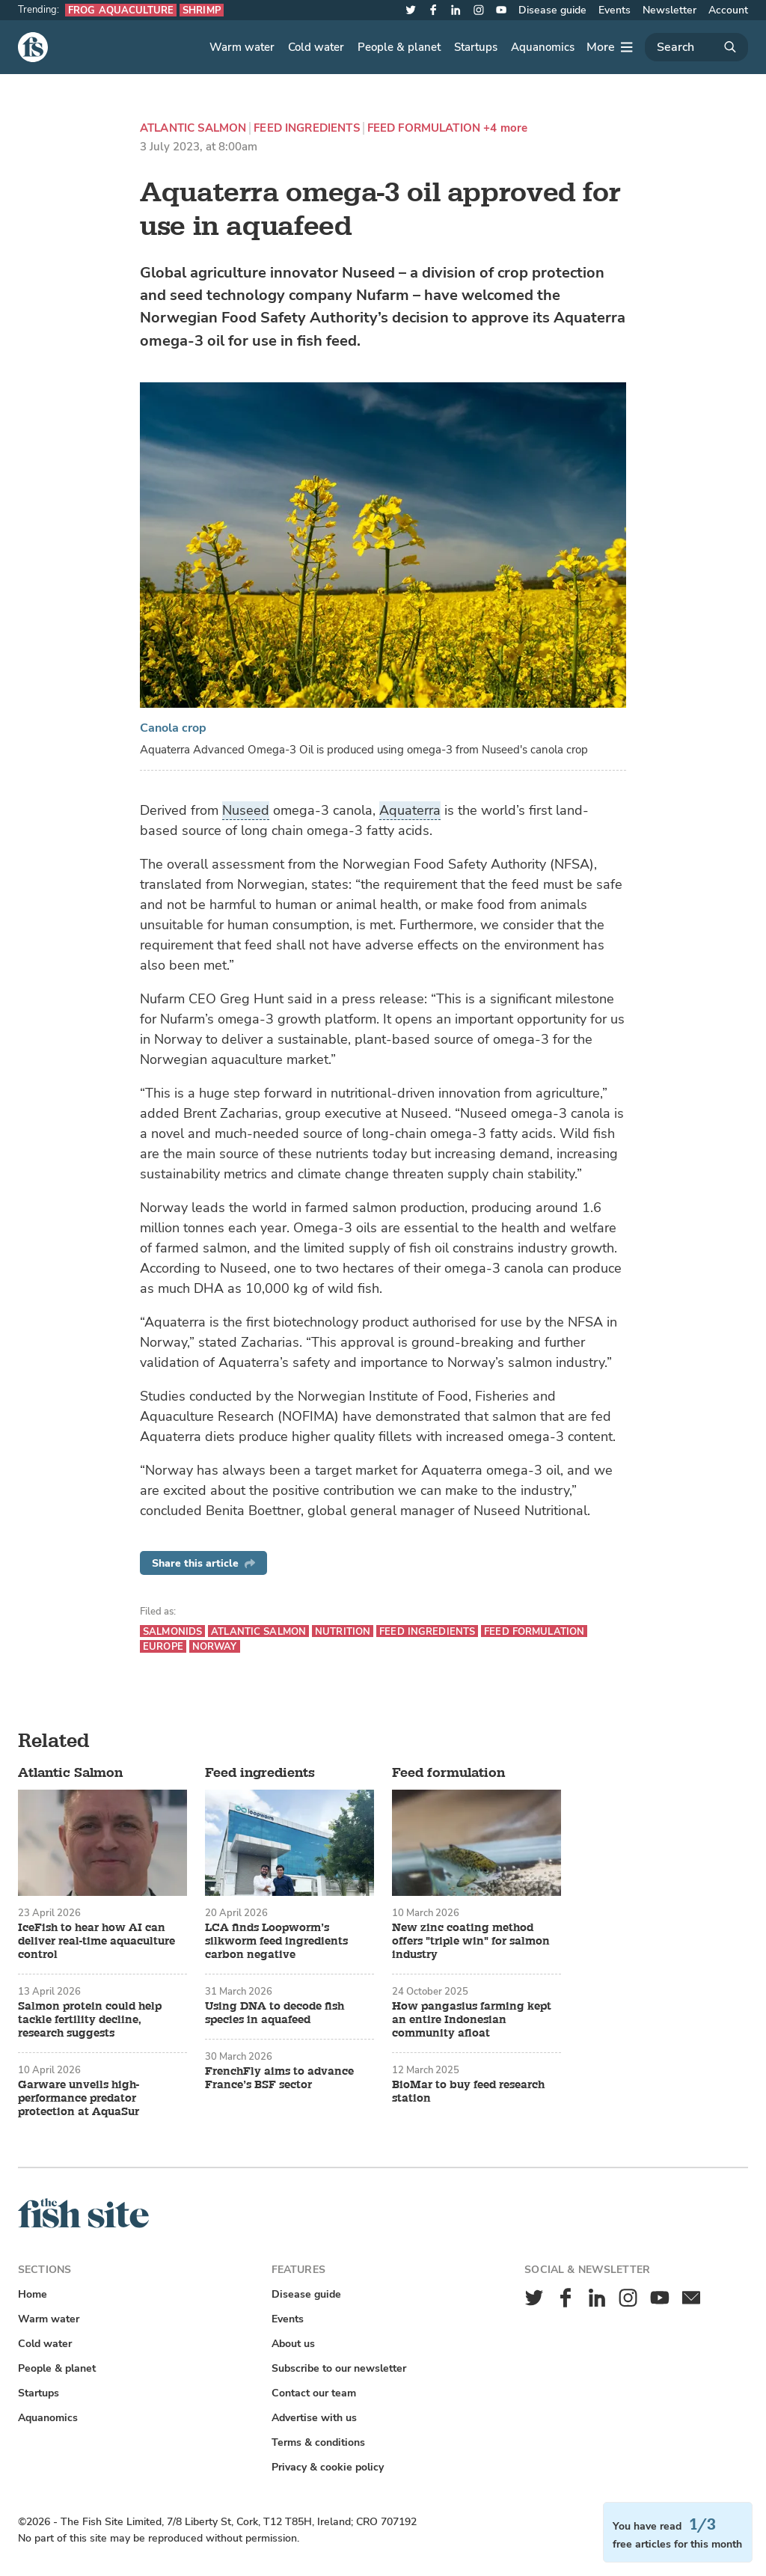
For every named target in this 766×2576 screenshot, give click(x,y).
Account (728, 10)
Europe (163, 1646)
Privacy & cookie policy (328, 2467)
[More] (609, 47)
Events (614, 10)
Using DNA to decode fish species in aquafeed (274, 2013)
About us (293, 2344)
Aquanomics (542, 47)
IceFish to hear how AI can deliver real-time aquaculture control (96, 1941)
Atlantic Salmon (193, 128)
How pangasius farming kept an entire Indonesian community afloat (471, 2020)
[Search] (696, 47)
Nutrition (342, 1631)
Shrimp (202, 10)
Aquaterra (410, 810)
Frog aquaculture (121, 10)
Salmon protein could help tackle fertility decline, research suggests (90, 2020)
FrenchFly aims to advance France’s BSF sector (279, 2078)
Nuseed (245, 810)
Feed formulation (423, 128)
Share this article (203, 1563)
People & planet (399, 47)
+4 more (505, 128)
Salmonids (172, 1631)
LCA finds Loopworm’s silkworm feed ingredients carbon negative (276, 1941)
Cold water (316, 47)
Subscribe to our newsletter (339, 2368)
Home (32, 2294)
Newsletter (669, 10)
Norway (214, 1646)
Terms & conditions (318, 2442)
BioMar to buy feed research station (468, 2091)
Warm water (242, 47)
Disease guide (552, 10)
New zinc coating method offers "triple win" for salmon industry (471, 1941)
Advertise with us (314, 2418)
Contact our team (314, 2393)
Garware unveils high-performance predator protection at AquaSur (78, 2098)
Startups (475, 47)
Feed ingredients (306, 128)
